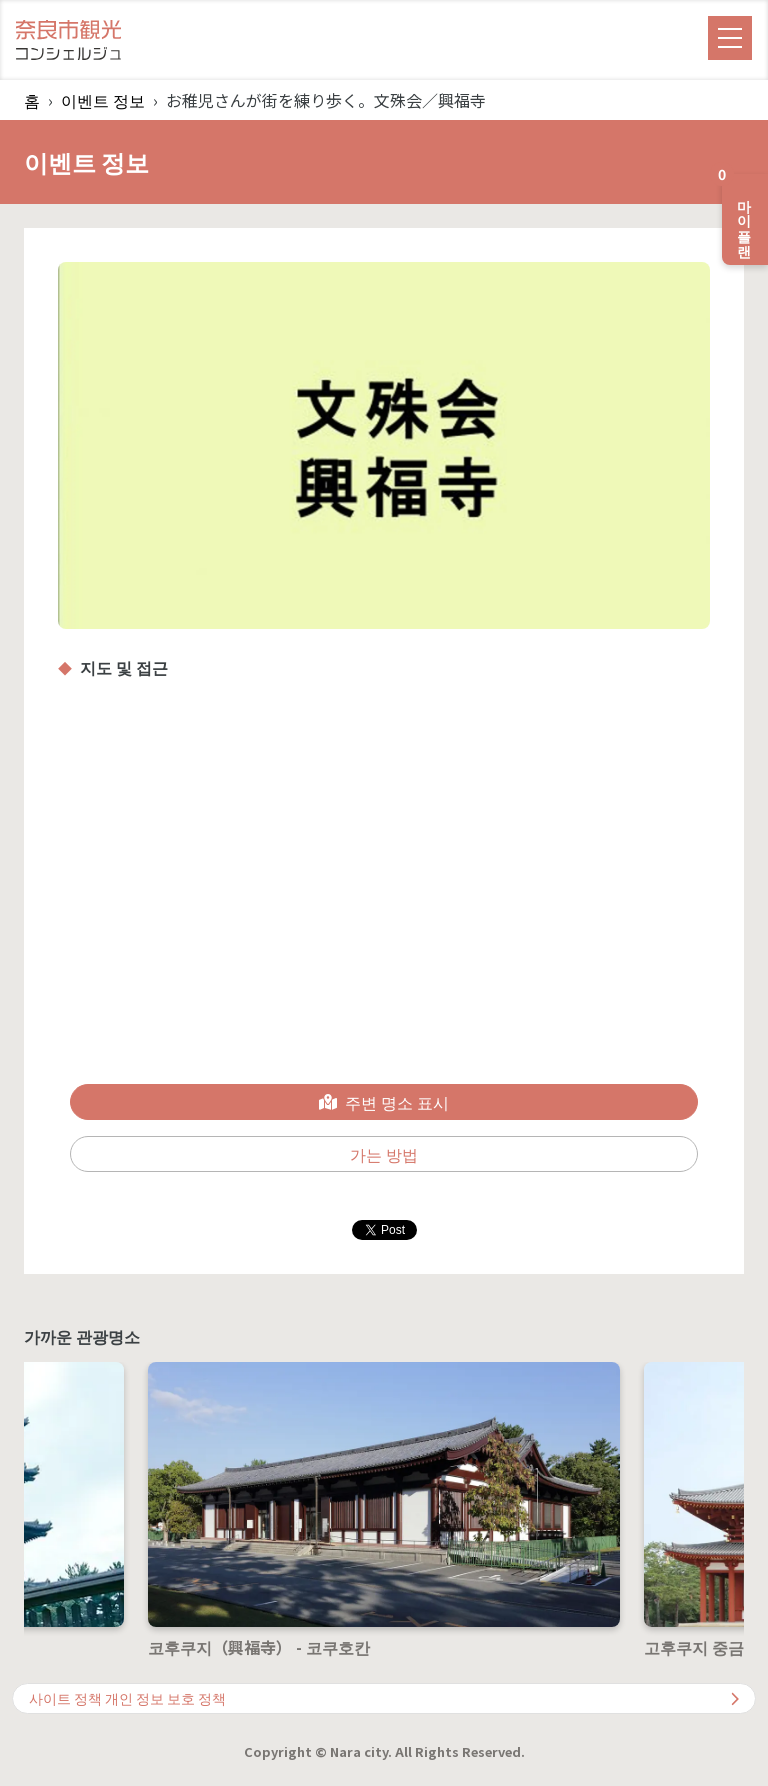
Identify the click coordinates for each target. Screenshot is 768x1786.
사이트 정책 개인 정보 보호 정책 (384, 1698)
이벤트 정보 (103, 100)
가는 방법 (384, 1154)
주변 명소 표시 (384, 1102)
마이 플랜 (739, 211)
